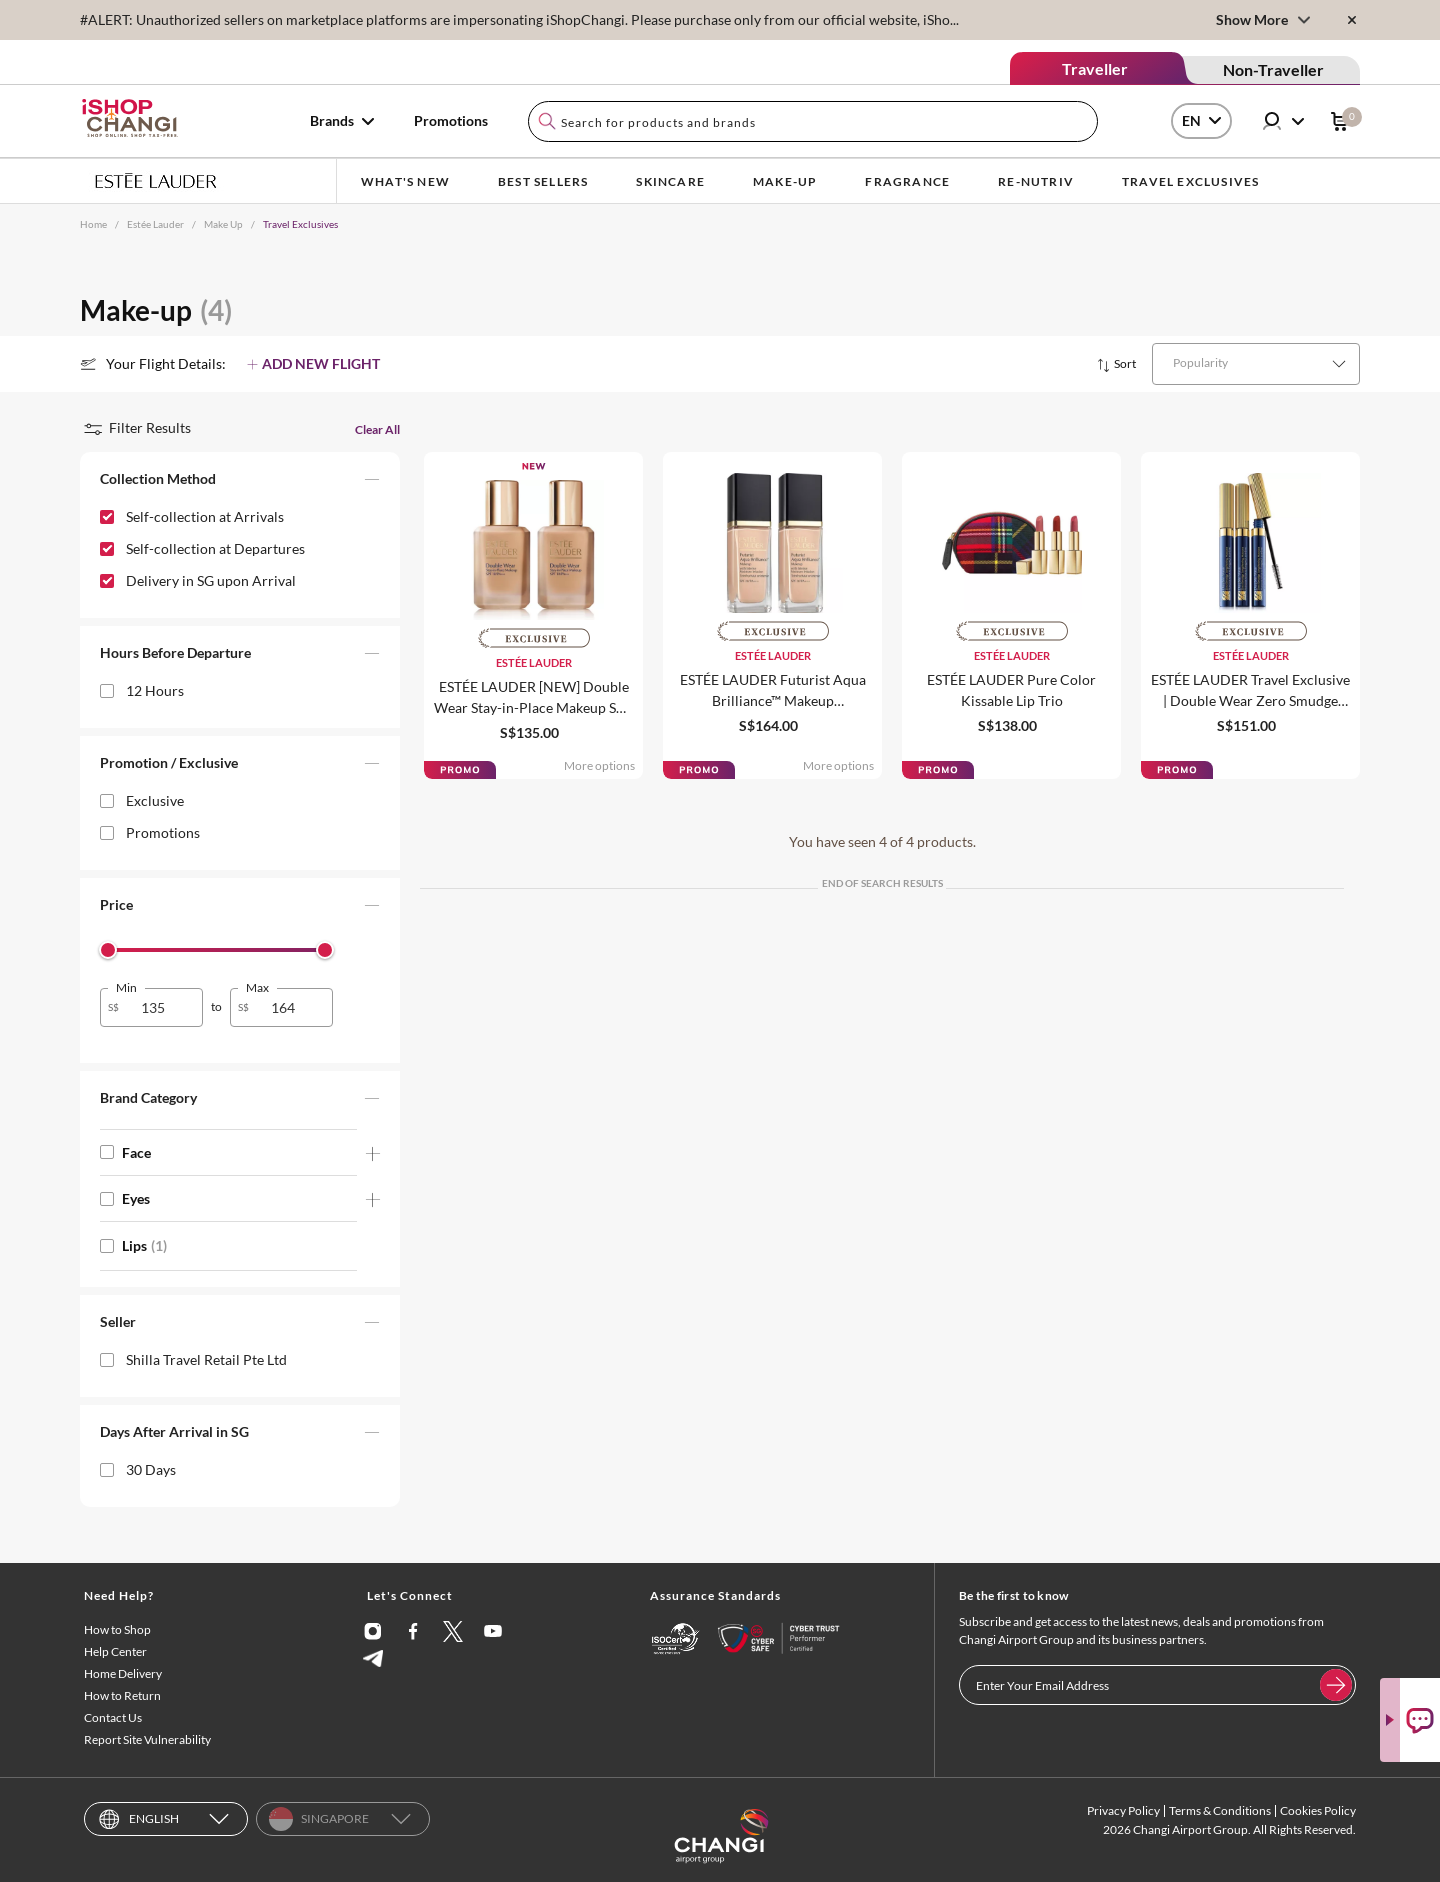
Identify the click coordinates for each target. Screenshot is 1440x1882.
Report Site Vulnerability (147, 1739)
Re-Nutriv (1036, 181)
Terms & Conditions (1220, 1810)
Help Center (115, 1651)
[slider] (108, 950)
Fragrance (907, 181)
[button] (240, 483)
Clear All (377, 429)
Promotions (451, 120)
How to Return (122, 1695)
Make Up (223, 224)
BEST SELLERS (543, 181)
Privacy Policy (1123, 1810)
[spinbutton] (163, 1007)
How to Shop (117, 1629)
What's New (405, 181)
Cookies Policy (1318, 1810)
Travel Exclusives (1190, 181)
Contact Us (113, 1717)
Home (93, 224)
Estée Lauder (155, 224)
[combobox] (813, 121)
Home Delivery (123, 1673)
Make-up (785, 181)
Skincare (670, 181)
